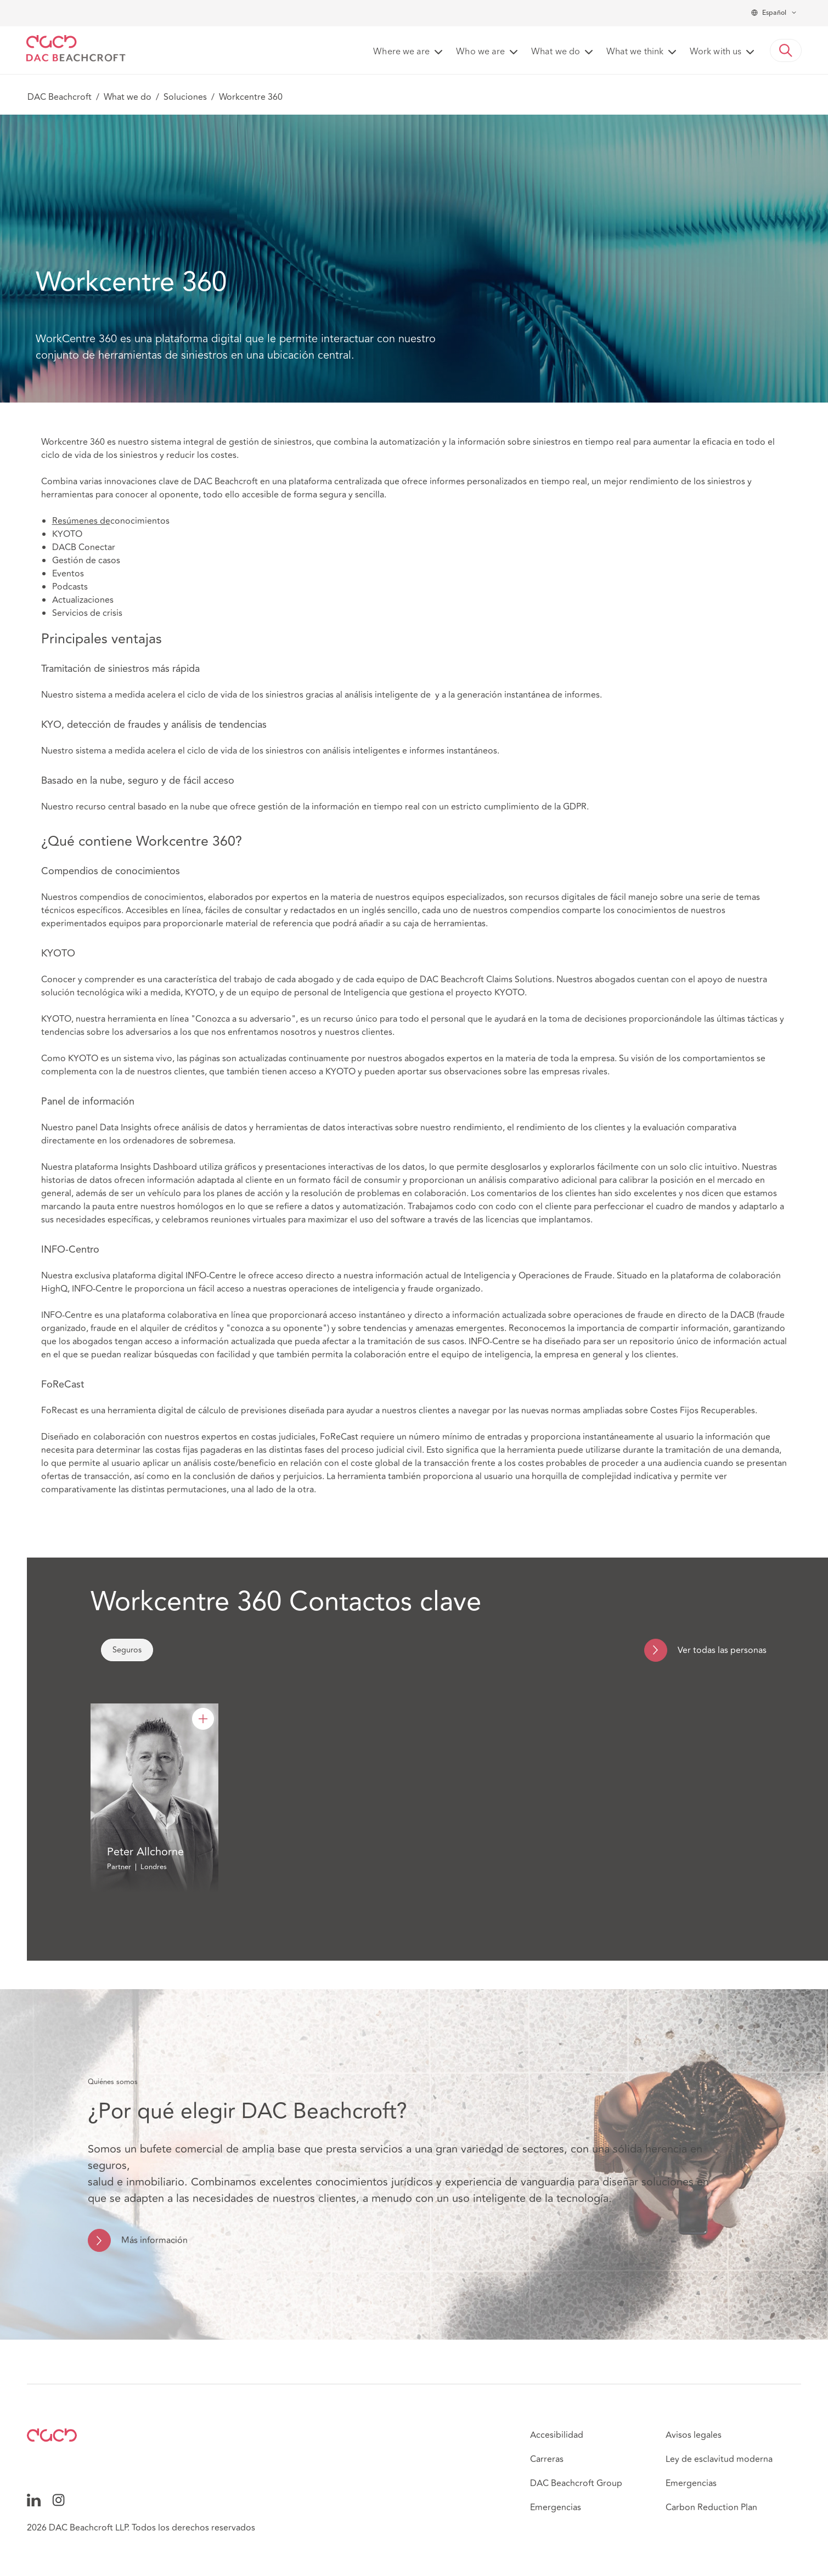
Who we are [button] (480, 52)
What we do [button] (555, 52)
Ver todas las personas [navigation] (722, 1650)
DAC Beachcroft (59, 97)
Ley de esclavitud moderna (719, 2459)
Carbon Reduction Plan (711, 2507)
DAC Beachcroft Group (576, 2483)
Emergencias (555, 2507)
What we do (127, 97)
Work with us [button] (715, 52)
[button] (786, 50)
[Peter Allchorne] (203, 1718)
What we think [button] (634, 52)
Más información (154, 2240)
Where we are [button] (401, 52)
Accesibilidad (556, 2435)
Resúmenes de (81, 521)
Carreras (547, 2459)
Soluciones (185, 97)
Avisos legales (694, 2435)
